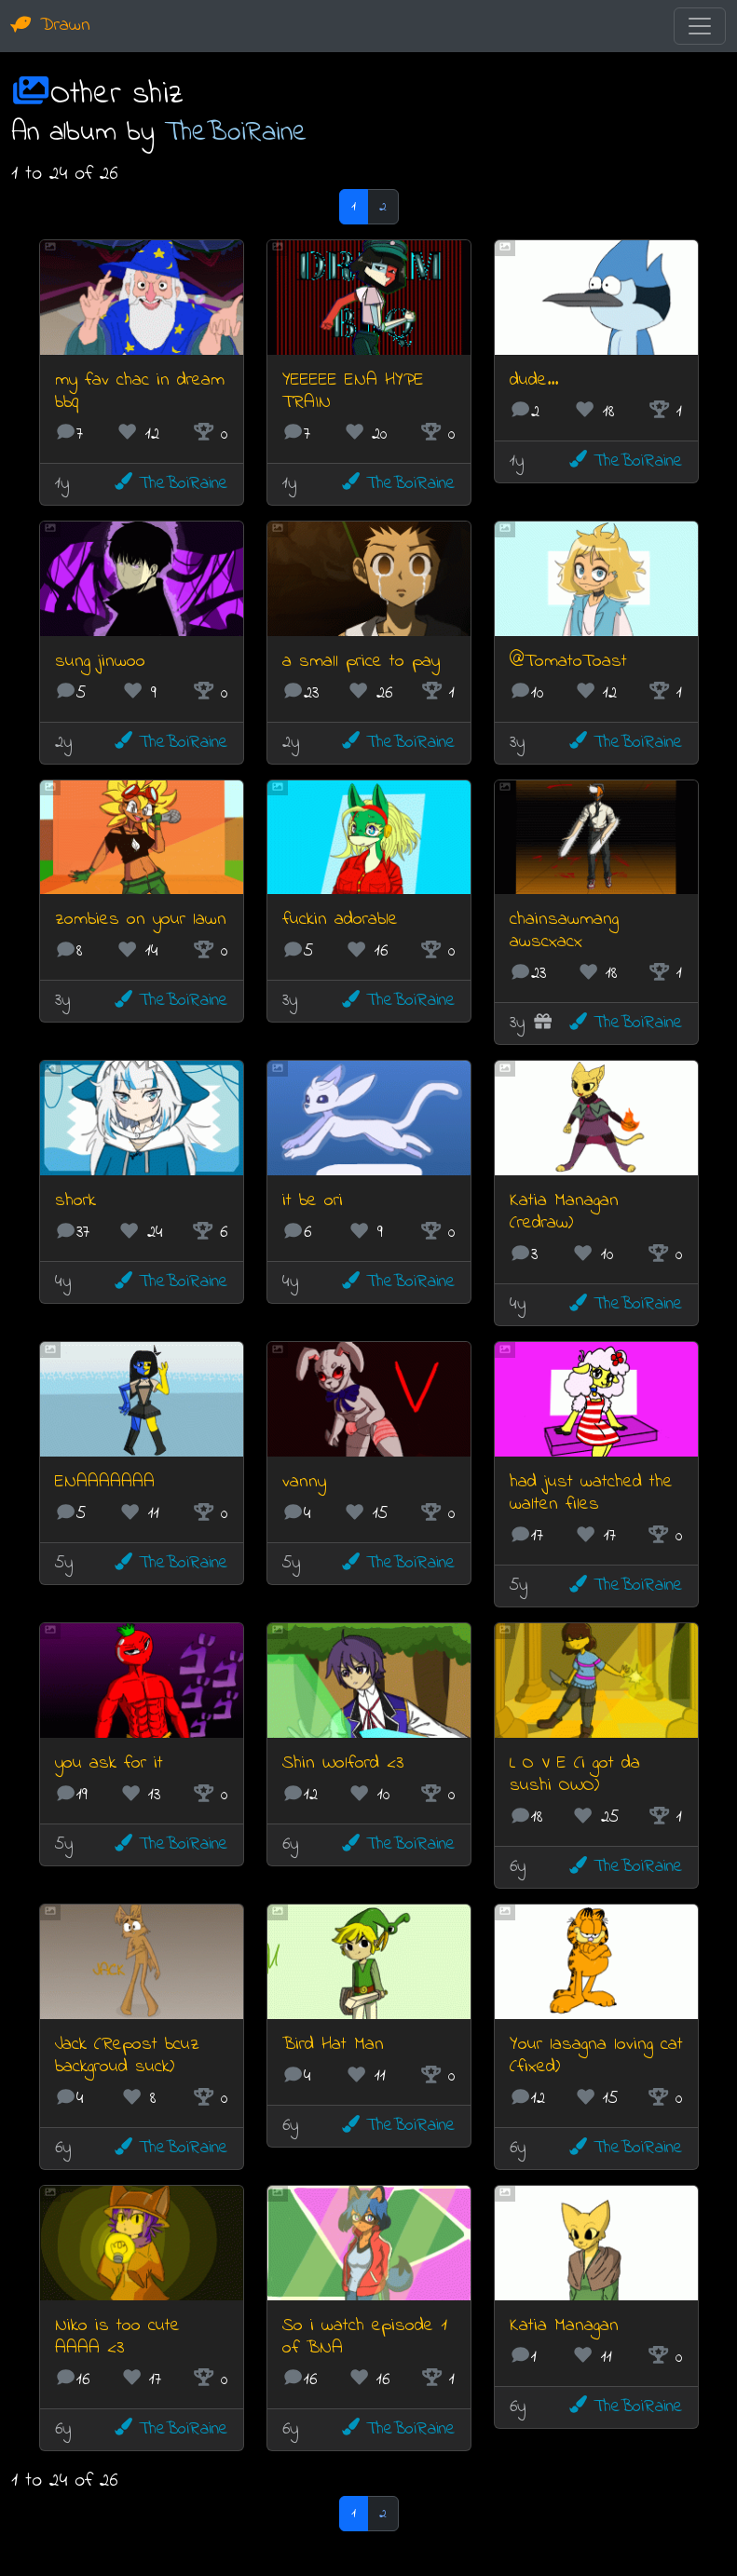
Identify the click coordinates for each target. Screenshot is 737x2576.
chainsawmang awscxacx (564, 931)
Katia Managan (564, 2325)
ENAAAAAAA (105, 1482)
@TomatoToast (568, 661)
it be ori (312, 1200)
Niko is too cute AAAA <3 (117, 2337)
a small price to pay (361, 661)
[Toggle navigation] (700, 26)
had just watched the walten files (591, 1493)
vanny (304, 1482)
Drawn (50, 25)
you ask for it (109, 1763)
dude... (534, 380)
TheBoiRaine (236, 133)
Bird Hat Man (333, 2044)
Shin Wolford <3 (342, 1763)
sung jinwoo (100, 661)
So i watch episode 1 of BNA (364, 2337)
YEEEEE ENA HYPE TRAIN (353, 391)
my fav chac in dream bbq (140, 391)
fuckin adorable (340, 919)
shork (75, 1200)
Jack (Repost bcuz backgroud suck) (127, 2056)
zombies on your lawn (140, 919)
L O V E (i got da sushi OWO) (575, 1774)
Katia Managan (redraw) (564, 1212)
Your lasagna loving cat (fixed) (596, 2056)
